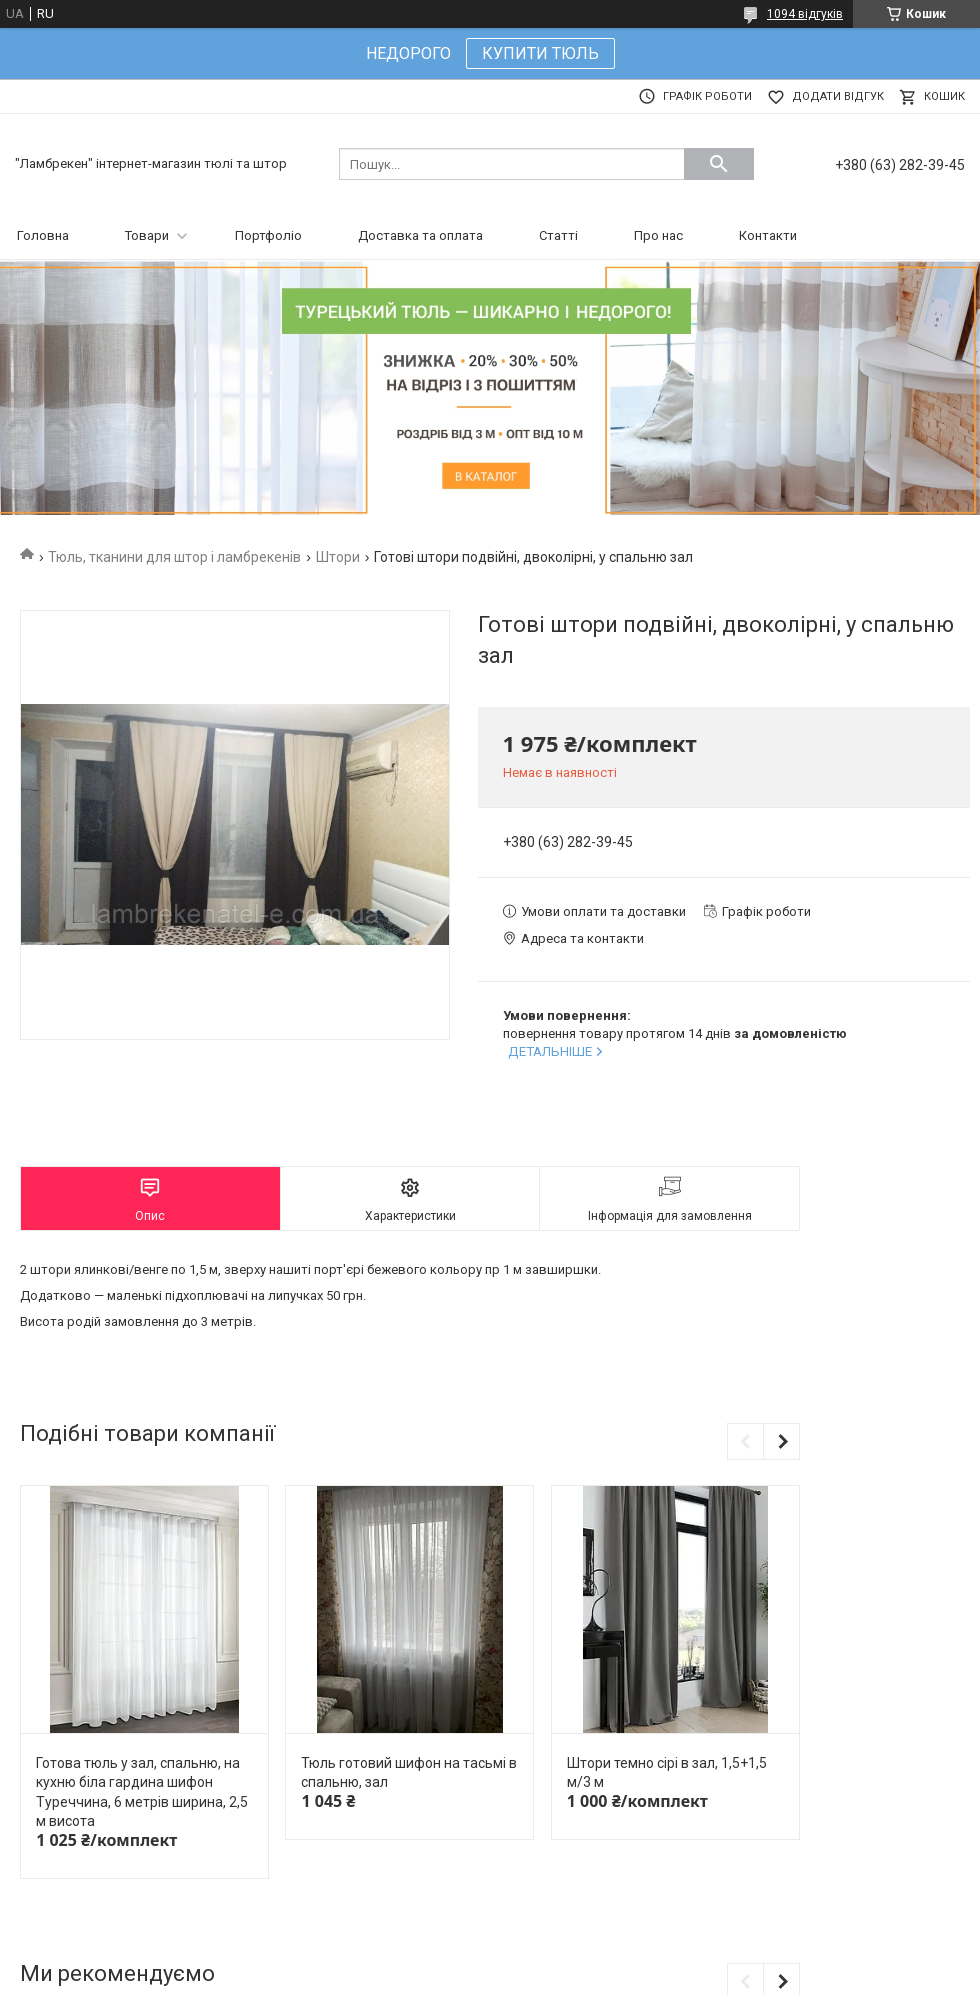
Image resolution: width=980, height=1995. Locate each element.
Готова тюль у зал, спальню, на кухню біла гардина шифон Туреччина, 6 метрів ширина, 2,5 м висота (142, 1792)
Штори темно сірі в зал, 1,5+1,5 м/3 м (667, 1773)
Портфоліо (268, 235)
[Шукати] (719, 164)
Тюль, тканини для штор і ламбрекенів (174, 557)
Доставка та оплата (420, 235)
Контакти (768, 235)
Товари (147, 235)
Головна (43, 235)
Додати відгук (838, 96)
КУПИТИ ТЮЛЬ (540, 53)
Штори (338, 557)
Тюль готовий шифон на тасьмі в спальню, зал (409, 1773)
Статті (558, 235)
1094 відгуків (805, 14)
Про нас (658, 235)
